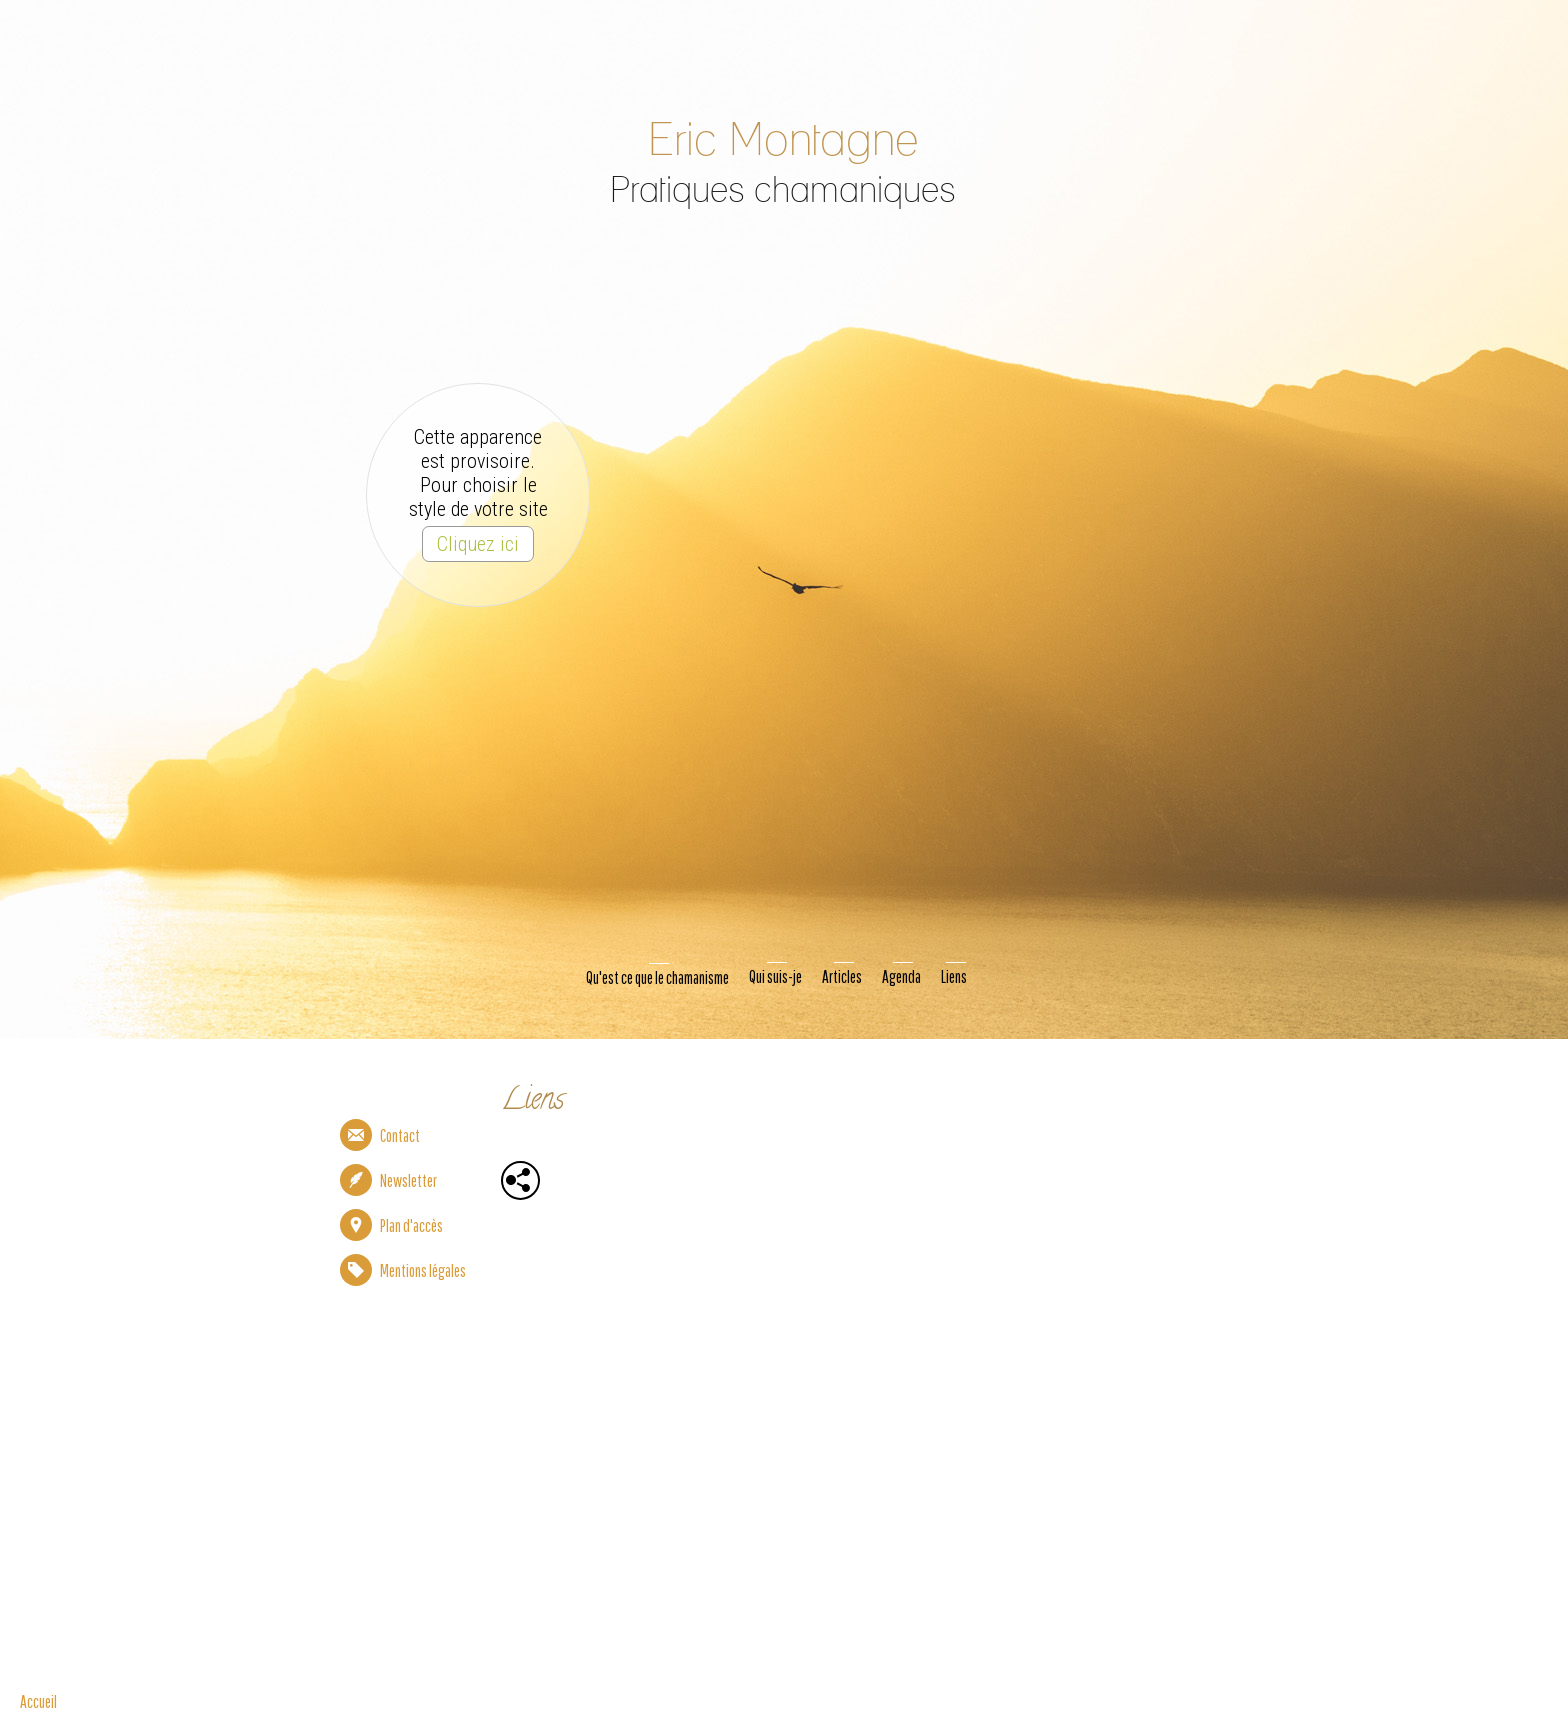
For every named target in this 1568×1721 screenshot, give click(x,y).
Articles (842, 976)
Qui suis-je (775, 976)
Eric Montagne (781, 141)
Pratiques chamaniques (782, 191)
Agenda (901, 976)
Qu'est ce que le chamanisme (657, 977)
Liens (954, 976)
